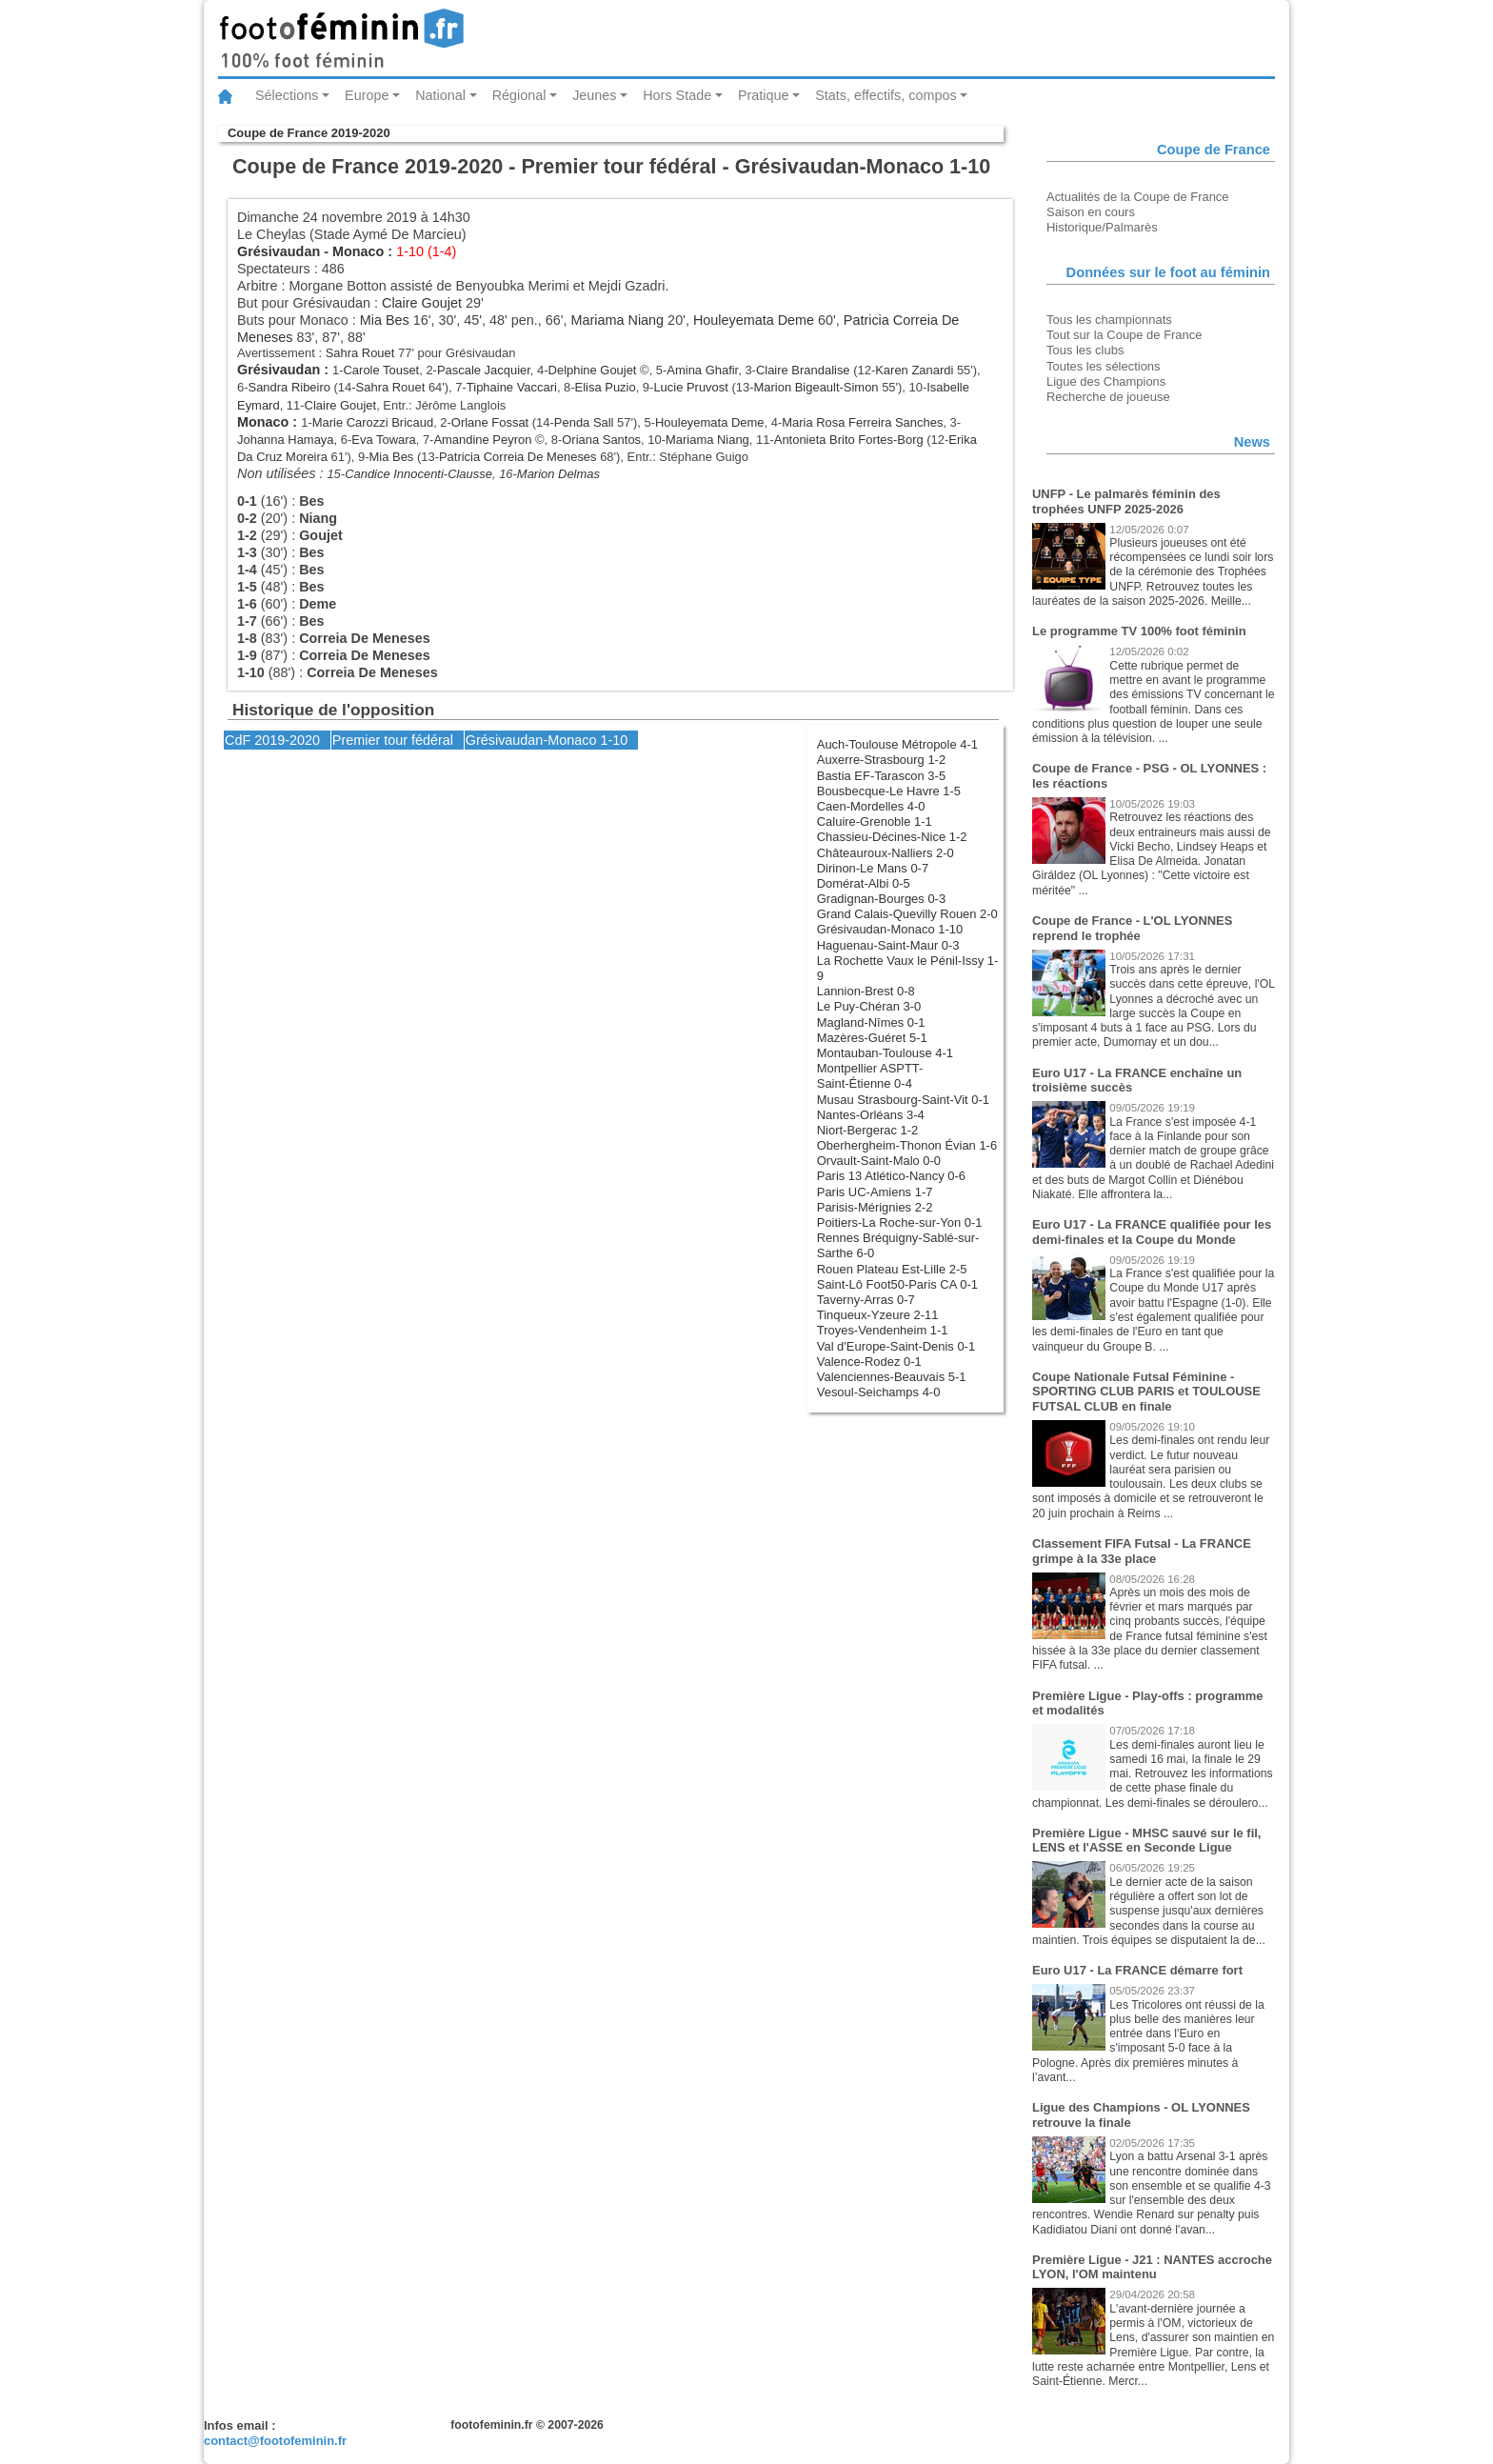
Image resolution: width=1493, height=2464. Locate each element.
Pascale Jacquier (483, 370)
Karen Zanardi (914, 370)
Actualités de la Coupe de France (1137, 197)
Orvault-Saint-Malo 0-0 (879, 1160)
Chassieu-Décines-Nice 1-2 (892, 837)
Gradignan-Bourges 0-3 (881, 898)
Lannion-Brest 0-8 (866, 991)
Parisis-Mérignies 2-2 (875, 1207)
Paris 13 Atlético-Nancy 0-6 (891, 1176)
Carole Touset (382, 370)
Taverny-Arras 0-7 (866, 1299)
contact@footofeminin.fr (275, 2441)
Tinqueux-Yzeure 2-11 (878, 1315)
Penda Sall (584, 422)
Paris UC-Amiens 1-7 (875, 1192)
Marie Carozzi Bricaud (372, 422)
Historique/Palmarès (1102, 227)
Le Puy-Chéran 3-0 (869, 1006)
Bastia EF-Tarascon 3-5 (881, 776)
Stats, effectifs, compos (886, 95)
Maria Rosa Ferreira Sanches (862, 422)
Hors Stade (677, 95)
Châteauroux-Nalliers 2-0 (885, 853)
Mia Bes (384, 320)
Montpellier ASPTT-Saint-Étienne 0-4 (870, 1076)
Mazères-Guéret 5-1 (872, 1038)
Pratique (763, 95)
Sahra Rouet (360, 353)
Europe (366, 95)
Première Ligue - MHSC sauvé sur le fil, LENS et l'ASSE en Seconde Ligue (1146, 1840)
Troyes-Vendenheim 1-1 (882, 1330)
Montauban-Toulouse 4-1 (885, 1053)
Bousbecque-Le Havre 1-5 (889, 791)
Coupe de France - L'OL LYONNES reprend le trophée (1132, 928)
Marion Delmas (558, 474)
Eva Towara (383, 439)
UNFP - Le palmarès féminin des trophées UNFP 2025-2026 (1126, 501)
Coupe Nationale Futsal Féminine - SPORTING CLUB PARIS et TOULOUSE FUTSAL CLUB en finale (1146, 1391)
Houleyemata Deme (753, 320)
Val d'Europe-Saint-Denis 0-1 (896, 1346)
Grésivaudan (278, 251)
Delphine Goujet (592, 370)
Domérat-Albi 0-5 (863, 883)
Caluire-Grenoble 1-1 (874, 821)
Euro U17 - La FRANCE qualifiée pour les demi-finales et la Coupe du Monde (1151, 1232)
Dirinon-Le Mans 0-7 (872, 868)
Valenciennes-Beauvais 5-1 (891, 1377)
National (440, 95)
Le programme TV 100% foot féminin (1139, 631)
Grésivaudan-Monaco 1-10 (890, 929)
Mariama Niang (618, 320)
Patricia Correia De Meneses (518, 457)
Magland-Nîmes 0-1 (871, 1022)
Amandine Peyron (482, 439)
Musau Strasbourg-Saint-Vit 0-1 (903, 1099)
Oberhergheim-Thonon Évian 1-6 (907, 1145)
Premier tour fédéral (392, 740)
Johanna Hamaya (285, 439)
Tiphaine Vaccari (512, 387)
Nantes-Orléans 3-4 (871, 1115)
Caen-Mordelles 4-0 (871, 806)
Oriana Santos (601, 439)
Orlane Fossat (489, 422)
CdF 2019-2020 (272, 740)
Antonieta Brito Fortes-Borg (849, 439)
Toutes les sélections (1103, 366)
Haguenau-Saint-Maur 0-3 (888, 945)
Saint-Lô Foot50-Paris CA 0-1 (897, 1284)
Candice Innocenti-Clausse (418, 474)
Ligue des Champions (1105, 381)
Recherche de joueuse (1108, 397)
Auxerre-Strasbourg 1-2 (881, 759)
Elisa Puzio (605, 387)
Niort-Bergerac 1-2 (868, 1130)
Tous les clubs (1085, 350)
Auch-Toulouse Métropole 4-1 (897, 744)
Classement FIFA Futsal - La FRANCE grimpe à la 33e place (1141, 1551)
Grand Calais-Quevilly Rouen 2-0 (907, 914)
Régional (519, 95)
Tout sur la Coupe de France (1124, 335)
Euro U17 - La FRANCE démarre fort (1137, 1970)
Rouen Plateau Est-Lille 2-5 (892, 1269)
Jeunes (594, 95)
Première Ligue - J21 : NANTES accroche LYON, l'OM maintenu (1152, 2267)
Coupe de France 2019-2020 (309, 133)
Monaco (358, 251)
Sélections (286, 95)
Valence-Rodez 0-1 (869, 1361)
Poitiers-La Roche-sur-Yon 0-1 (900, 1222)
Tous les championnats (1109, 319)
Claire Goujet (422, 303)
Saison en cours (1090, 212)
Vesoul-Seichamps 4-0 (879, 1392)
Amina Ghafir (702, 370)
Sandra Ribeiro (289, 387)
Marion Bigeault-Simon (816, 387)
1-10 (613, 740)
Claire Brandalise (803, 370)
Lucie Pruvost (690, 387)
